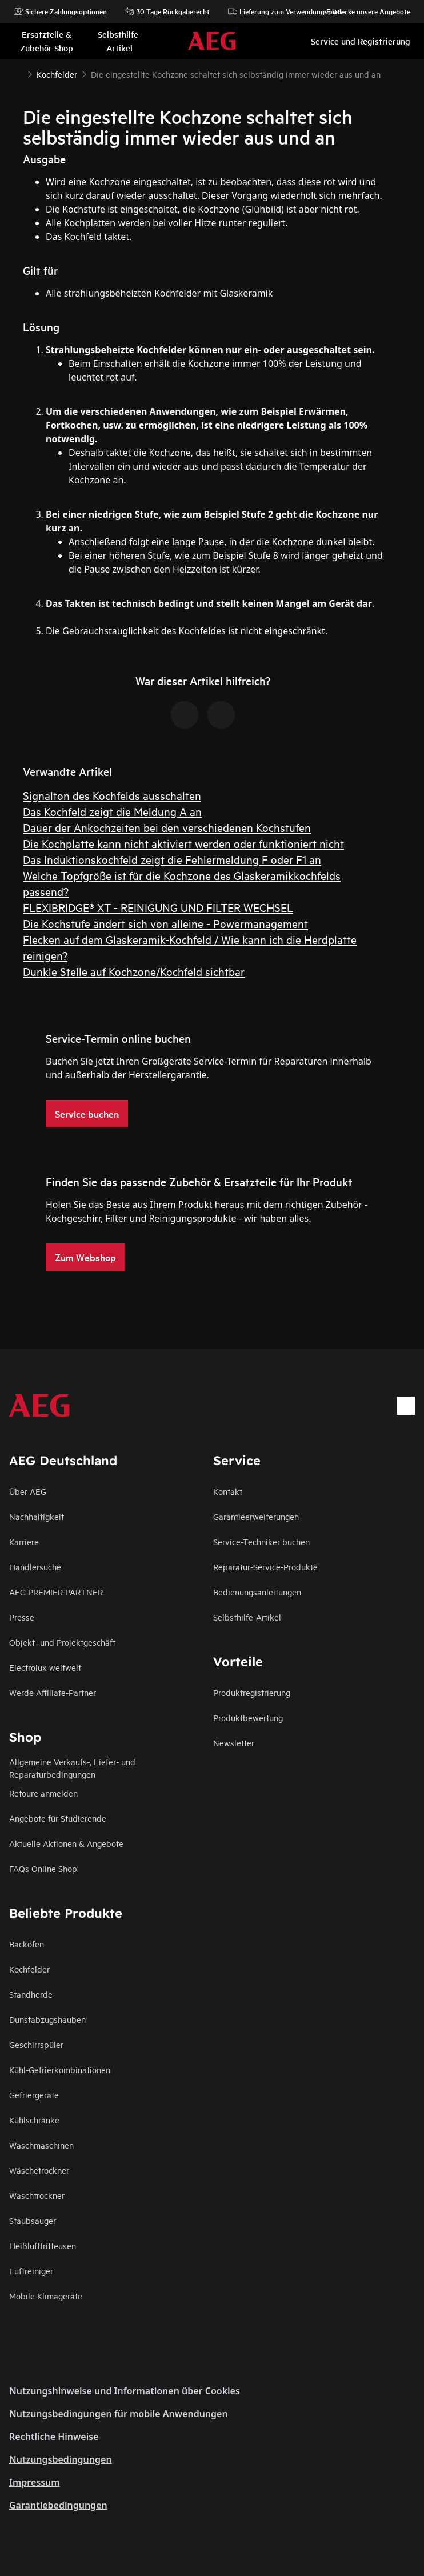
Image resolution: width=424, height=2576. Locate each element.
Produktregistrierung (251, 1692)
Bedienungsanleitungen (257, 1591)
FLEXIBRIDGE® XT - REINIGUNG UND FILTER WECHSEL (158, 907)
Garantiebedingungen (58, 2505)
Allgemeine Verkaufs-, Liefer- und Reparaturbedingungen (72, 1767)
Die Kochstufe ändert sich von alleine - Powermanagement (165, 923)
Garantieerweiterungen (256, 1516)
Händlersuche (35, 1566)
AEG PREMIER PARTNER (56, 1591)
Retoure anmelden (43, 1792)
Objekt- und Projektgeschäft (62, 1642)
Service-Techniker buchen (261, 1541)
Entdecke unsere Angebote (362, 11)
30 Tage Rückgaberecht (167, 11)
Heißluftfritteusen (42, 2245)
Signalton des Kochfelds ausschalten (112, 795)
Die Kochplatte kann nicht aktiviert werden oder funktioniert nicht (183, 843)
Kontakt (227, 1491)
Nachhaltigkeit (36, 1516)
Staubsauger (32, 2220)
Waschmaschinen (41, 2144)
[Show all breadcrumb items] (18, 73)
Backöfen (26, 1943)
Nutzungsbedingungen (60, 2459)
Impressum (34, 2482)
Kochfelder (29, 1968)
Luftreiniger (31, 2270)
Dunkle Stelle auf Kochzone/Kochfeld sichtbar (134, 971)
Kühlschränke (34, 2119)
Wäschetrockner (39, 2170)
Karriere (24, 1541)
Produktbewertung (248, 1717)
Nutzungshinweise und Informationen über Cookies (124, 2391)
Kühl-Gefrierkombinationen (59, 2069)
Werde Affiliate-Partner (52, 1692)
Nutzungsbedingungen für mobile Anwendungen (118, 2413)
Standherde (31, 1994)
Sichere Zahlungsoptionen (60, 11)
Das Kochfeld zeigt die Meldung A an (112, 811)
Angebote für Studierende (57, 1818)
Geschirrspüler (36, 2044)
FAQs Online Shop (43, 1868)
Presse (21, 1616)
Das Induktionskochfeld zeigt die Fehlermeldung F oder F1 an (172, 859)
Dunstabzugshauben (47, 2019)
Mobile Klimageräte (45, 2295)
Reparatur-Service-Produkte (265, 1566)
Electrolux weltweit (45, 1667)
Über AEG (27, 1491)
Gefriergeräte (34, 2094)
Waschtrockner (37, 2195)
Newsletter (233, 1742)
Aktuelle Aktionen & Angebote (66, 1843)
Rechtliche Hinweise (53, 2436)
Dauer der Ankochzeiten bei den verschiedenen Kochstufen (167, 827)
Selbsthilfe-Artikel (247, 1616)
